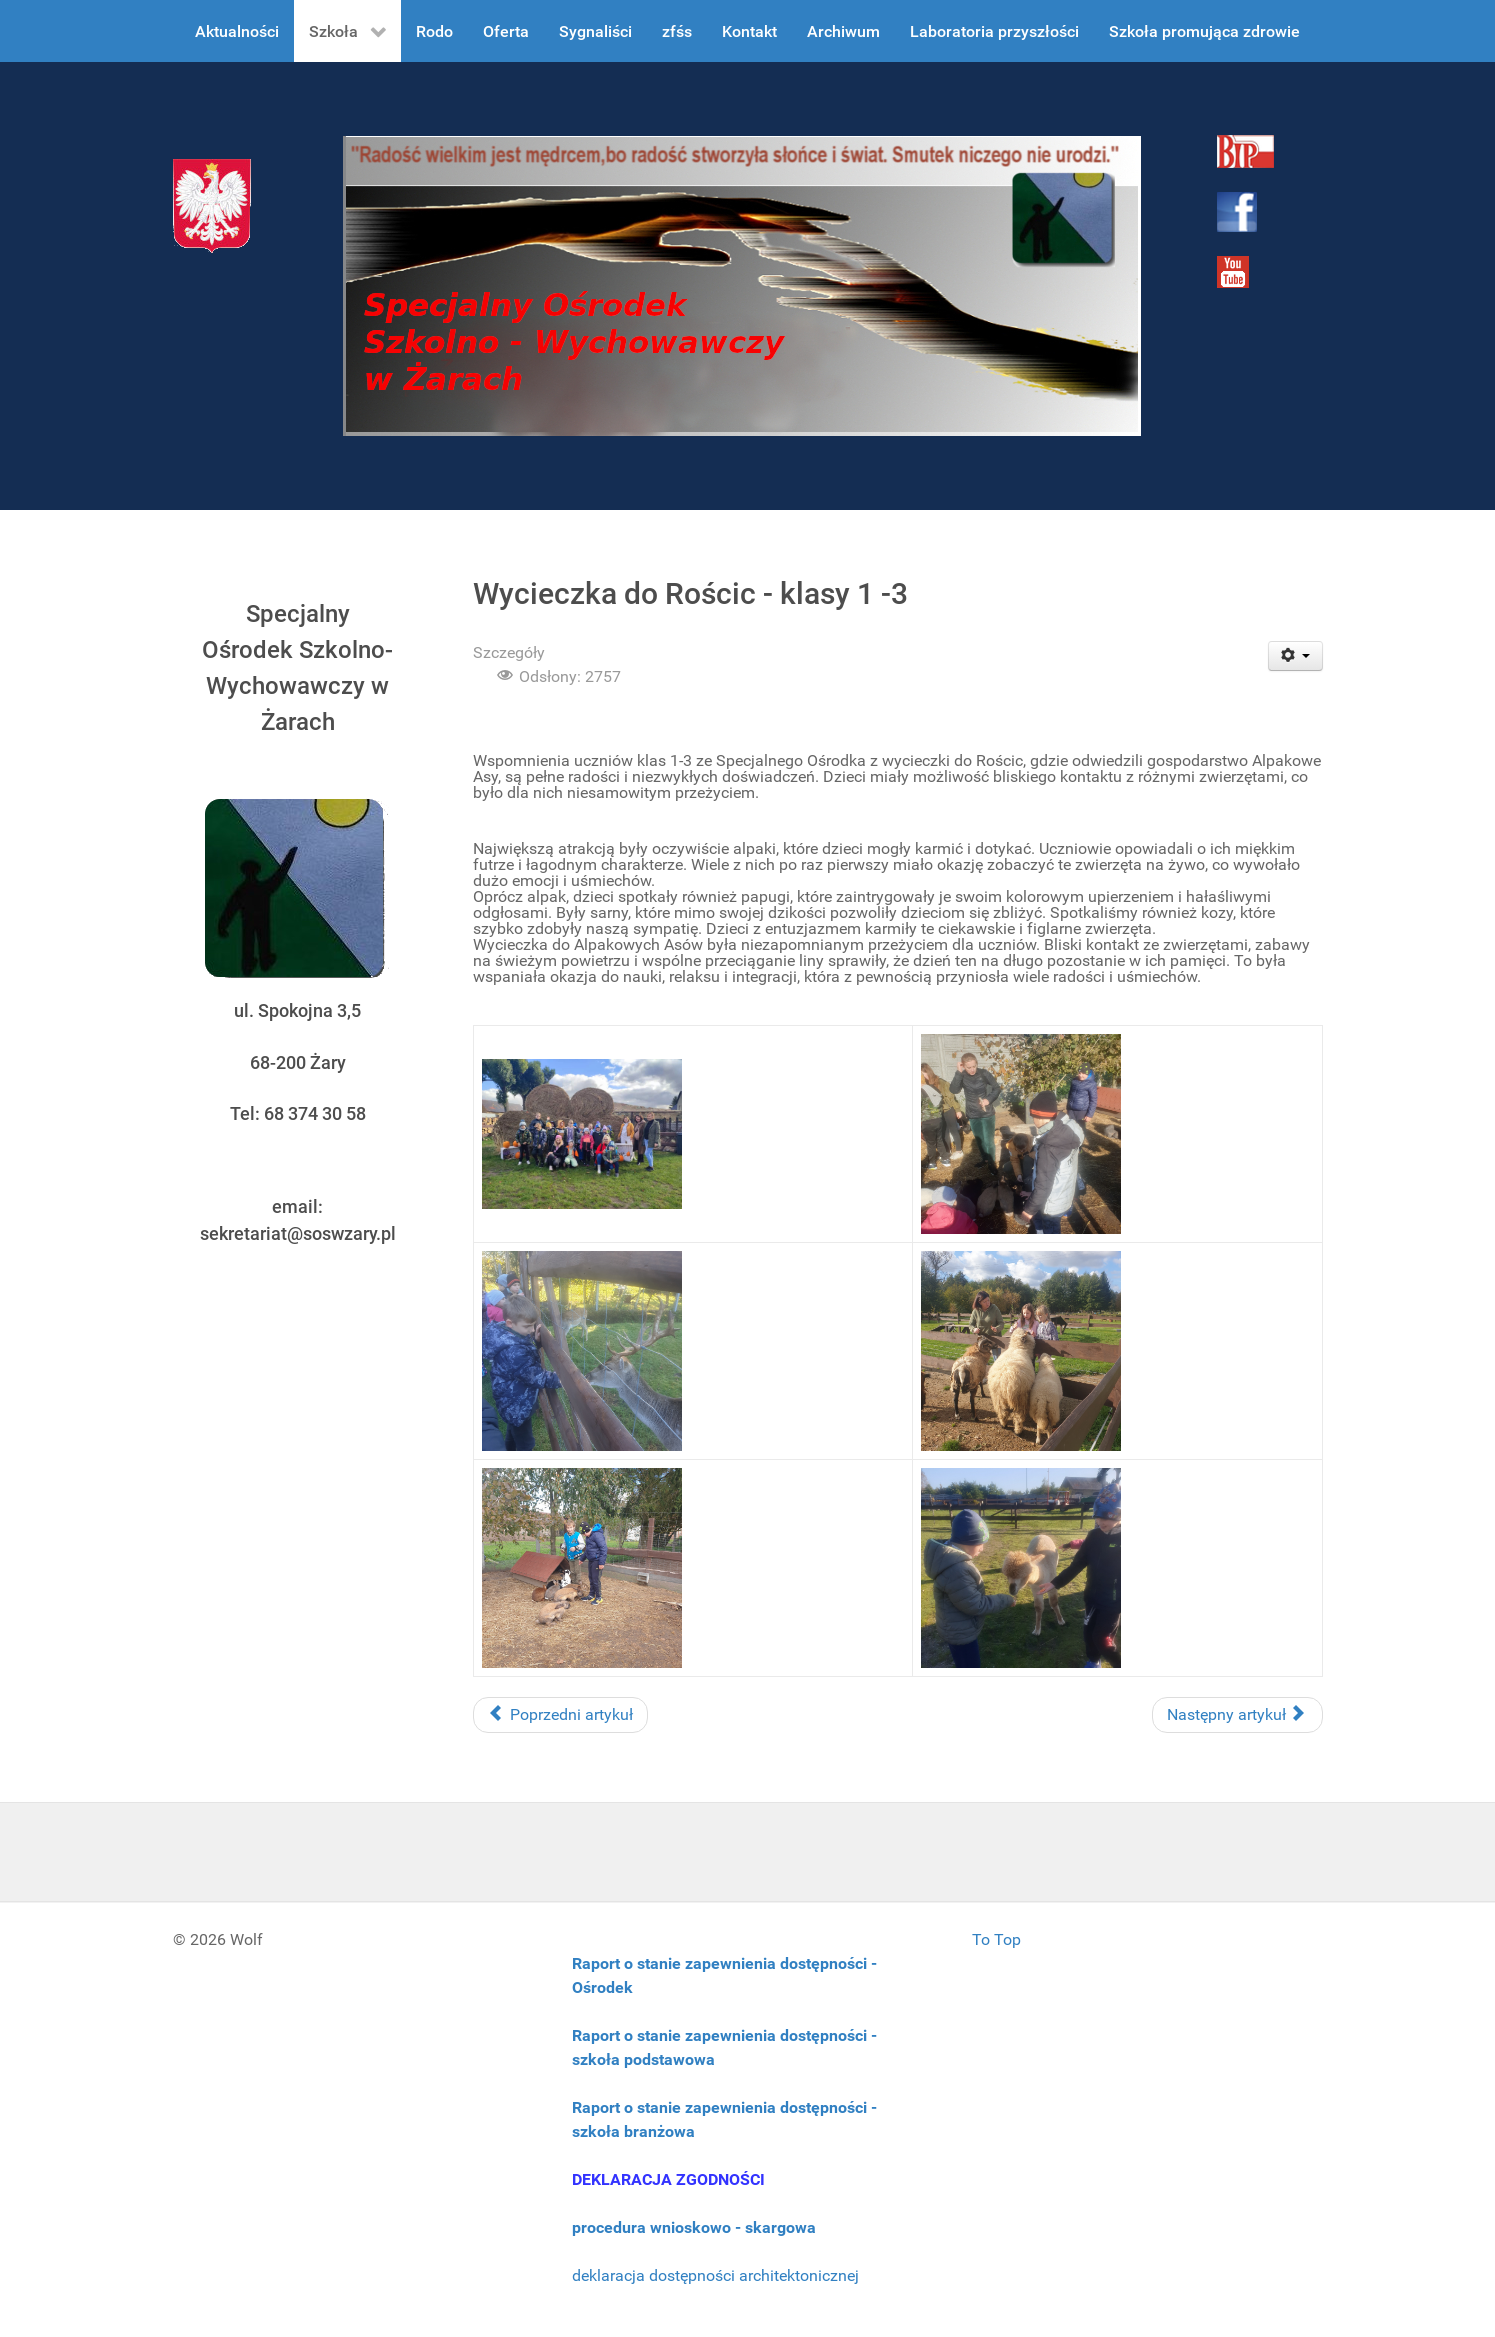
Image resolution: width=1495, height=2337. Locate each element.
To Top (996, 1939)
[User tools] (1295, 656)
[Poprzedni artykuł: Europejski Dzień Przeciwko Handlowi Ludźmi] (560, 1715)
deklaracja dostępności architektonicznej (715, 2275)
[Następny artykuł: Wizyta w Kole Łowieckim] (1237, 1715)
